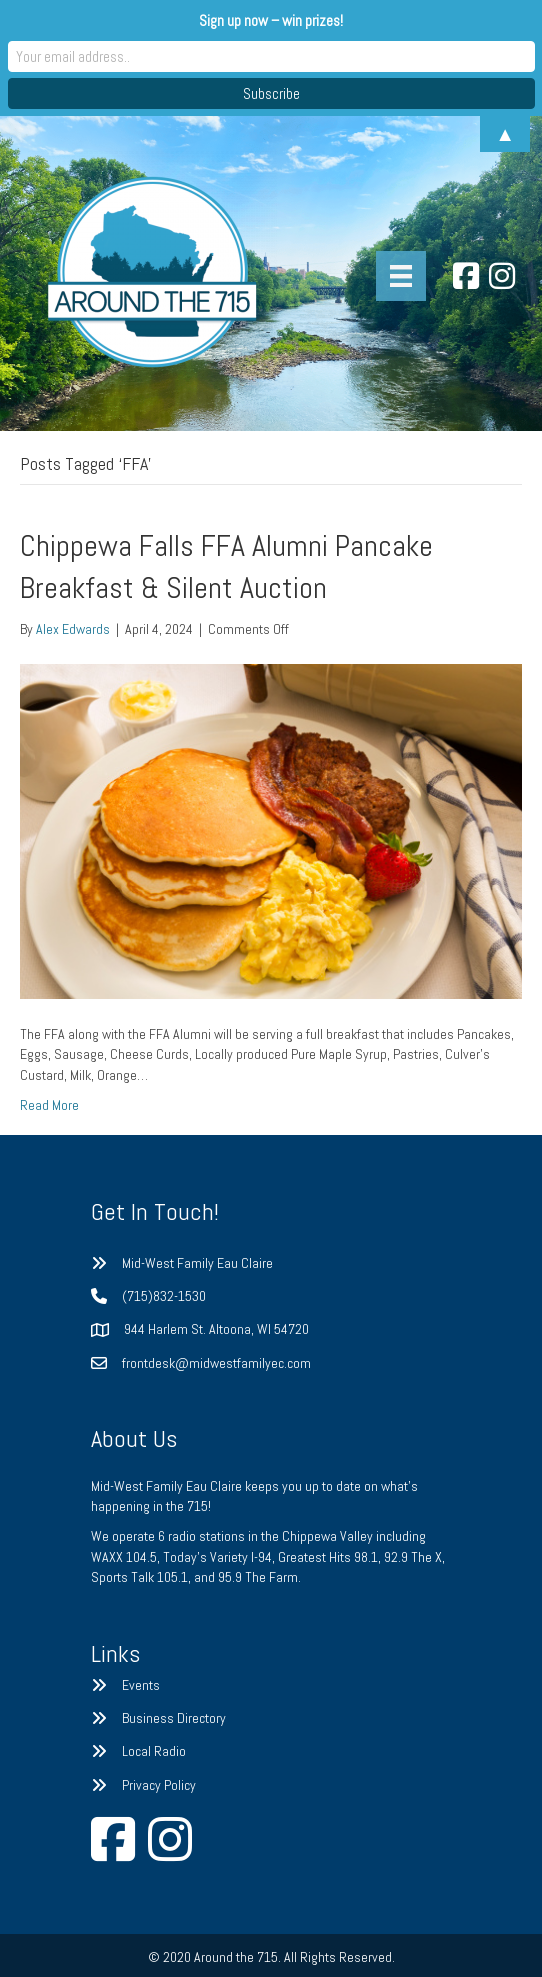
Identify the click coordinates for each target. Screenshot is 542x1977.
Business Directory (174, 1718)
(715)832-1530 (164, 1296)
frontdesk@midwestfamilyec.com (216, 1363)
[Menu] (401, 276)
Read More (49, 1105)
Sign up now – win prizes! (271, 20)
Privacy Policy (159, 1785)
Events (141, 1685)
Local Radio (154, 1751)
